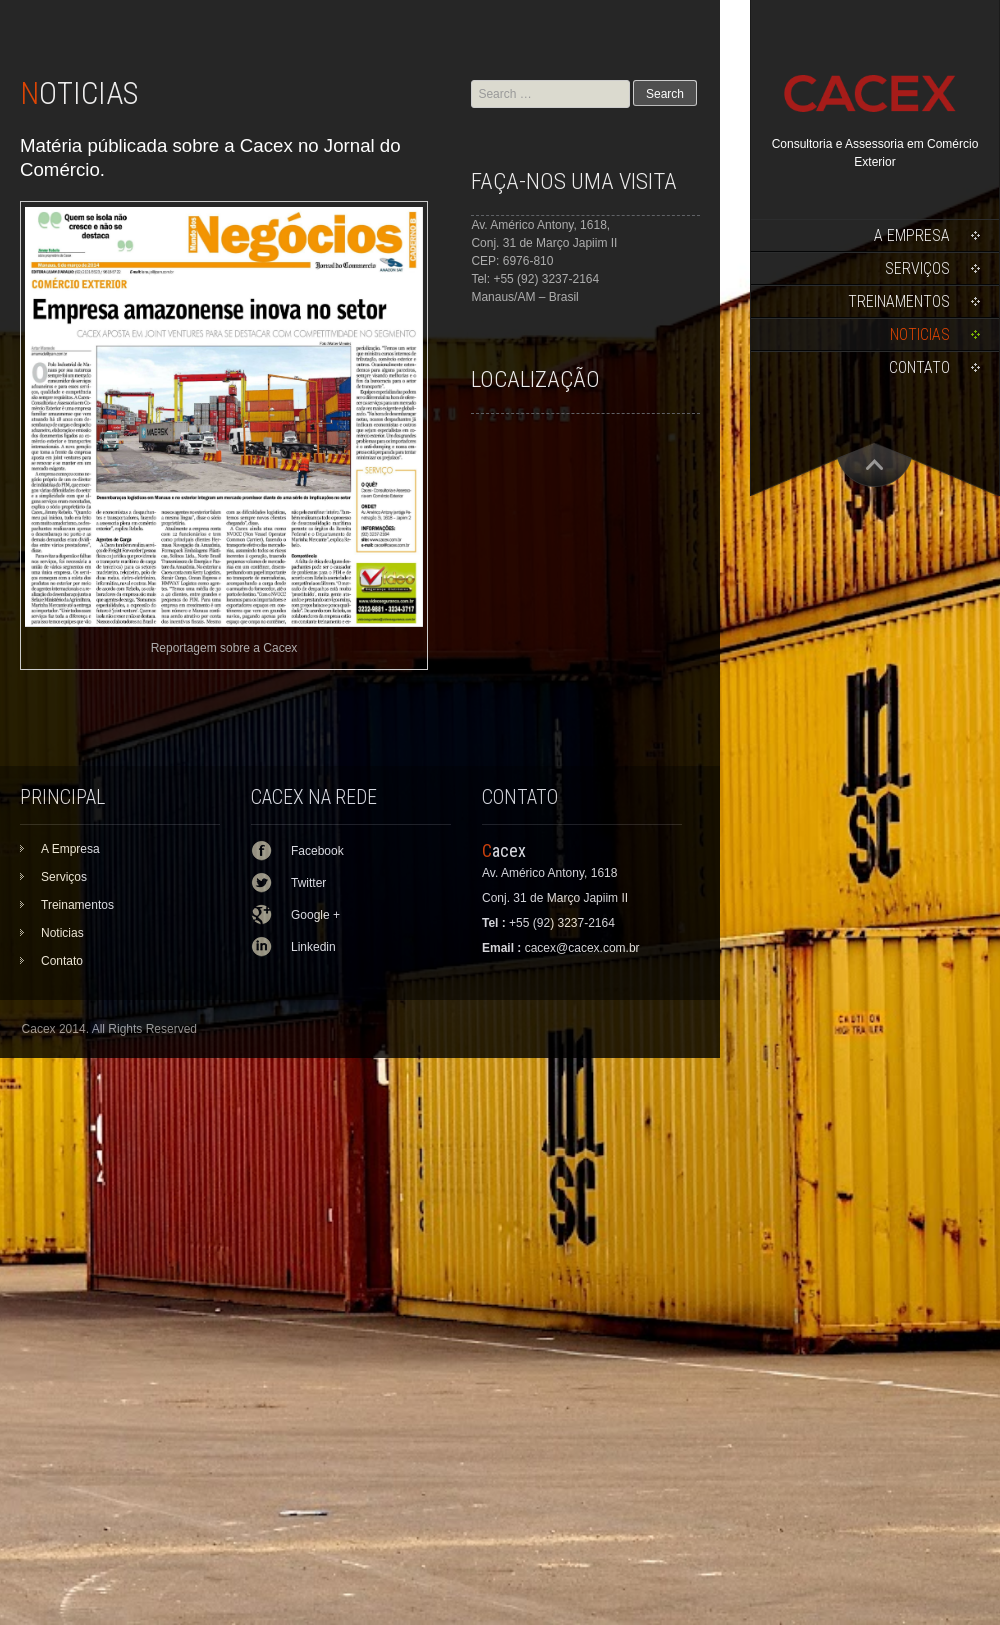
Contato (919, 367)
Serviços (917, 268)
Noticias (920, 334)
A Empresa (912, 235)
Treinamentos (899, 301)
